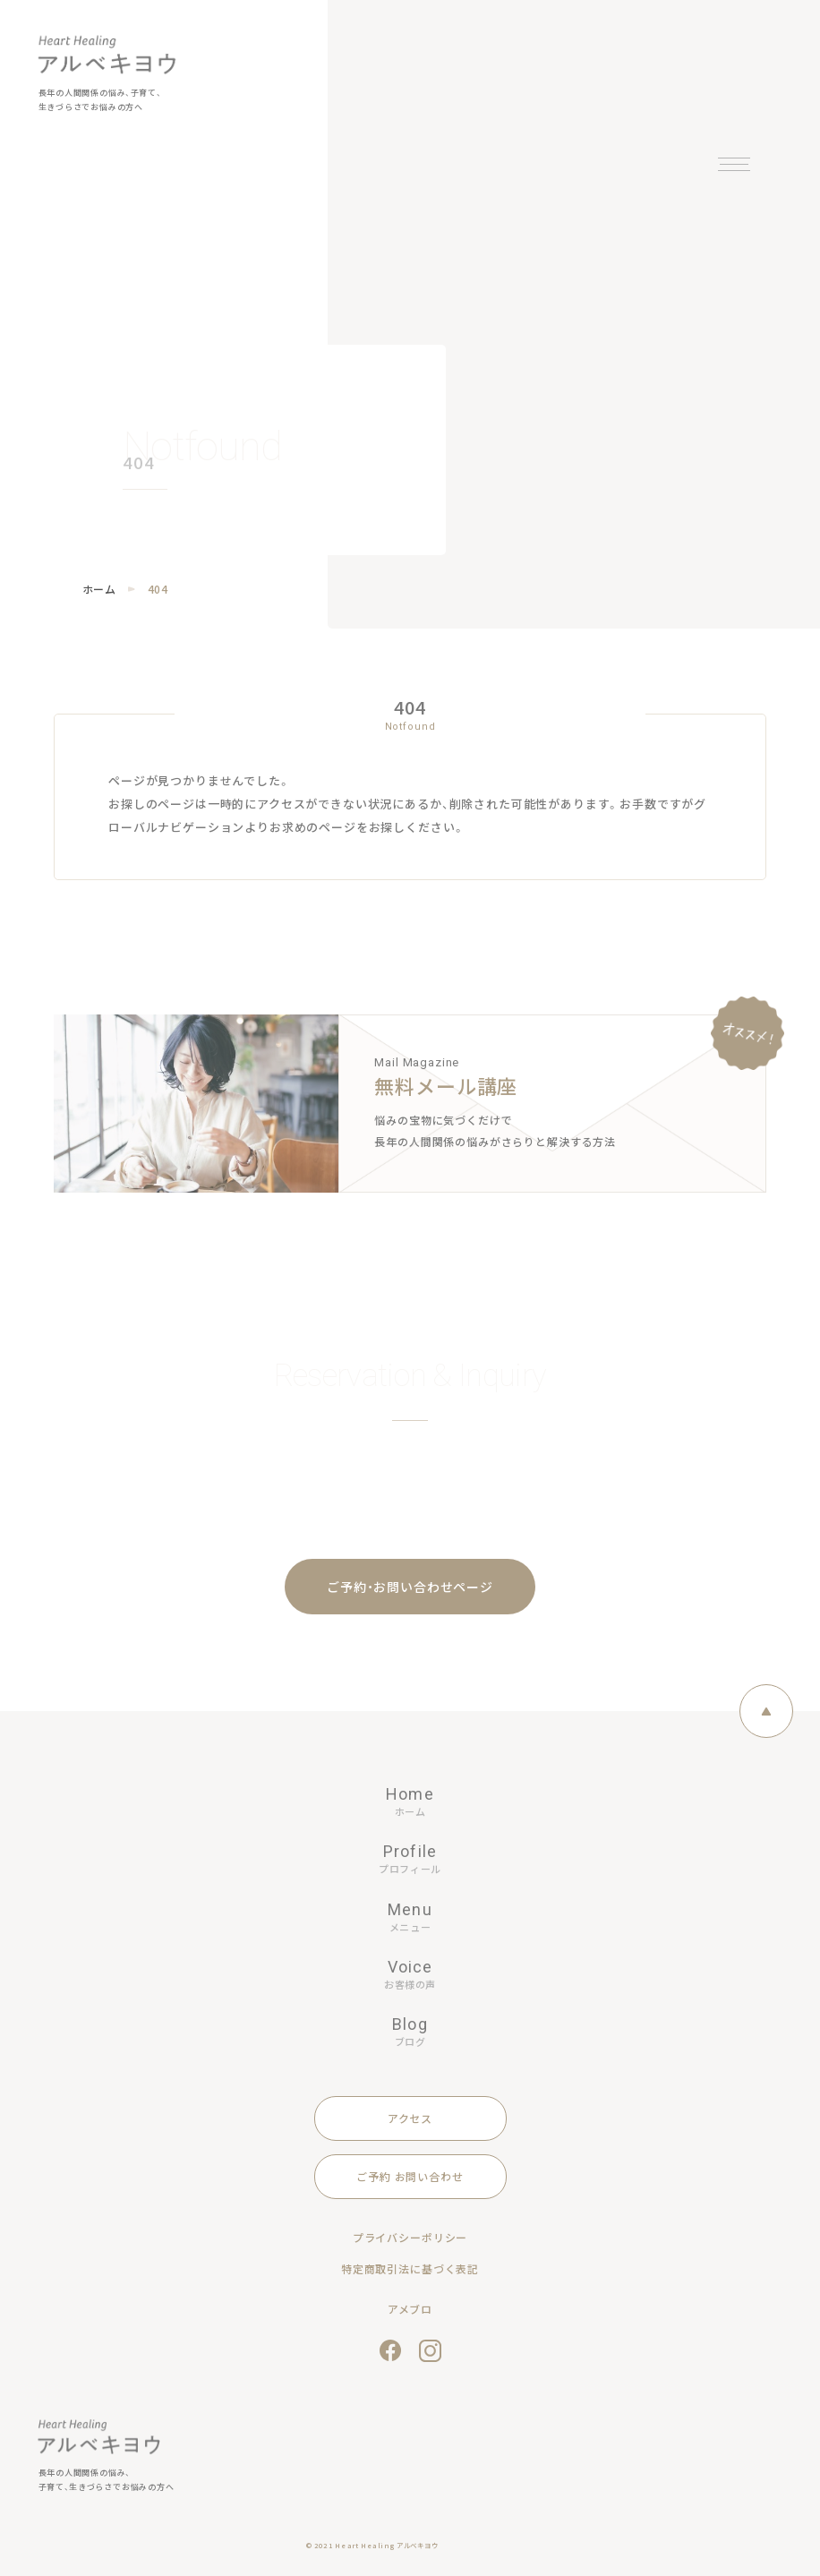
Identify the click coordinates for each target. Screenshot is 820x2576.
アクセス (410, 2118)
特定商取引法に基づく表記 (410, 2268)
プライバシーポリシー (410, 2237)
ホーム (99, 589)
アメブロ (410, 2308)
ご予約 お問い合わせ (409, 2176)
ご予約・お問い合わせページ (410, 1587)
